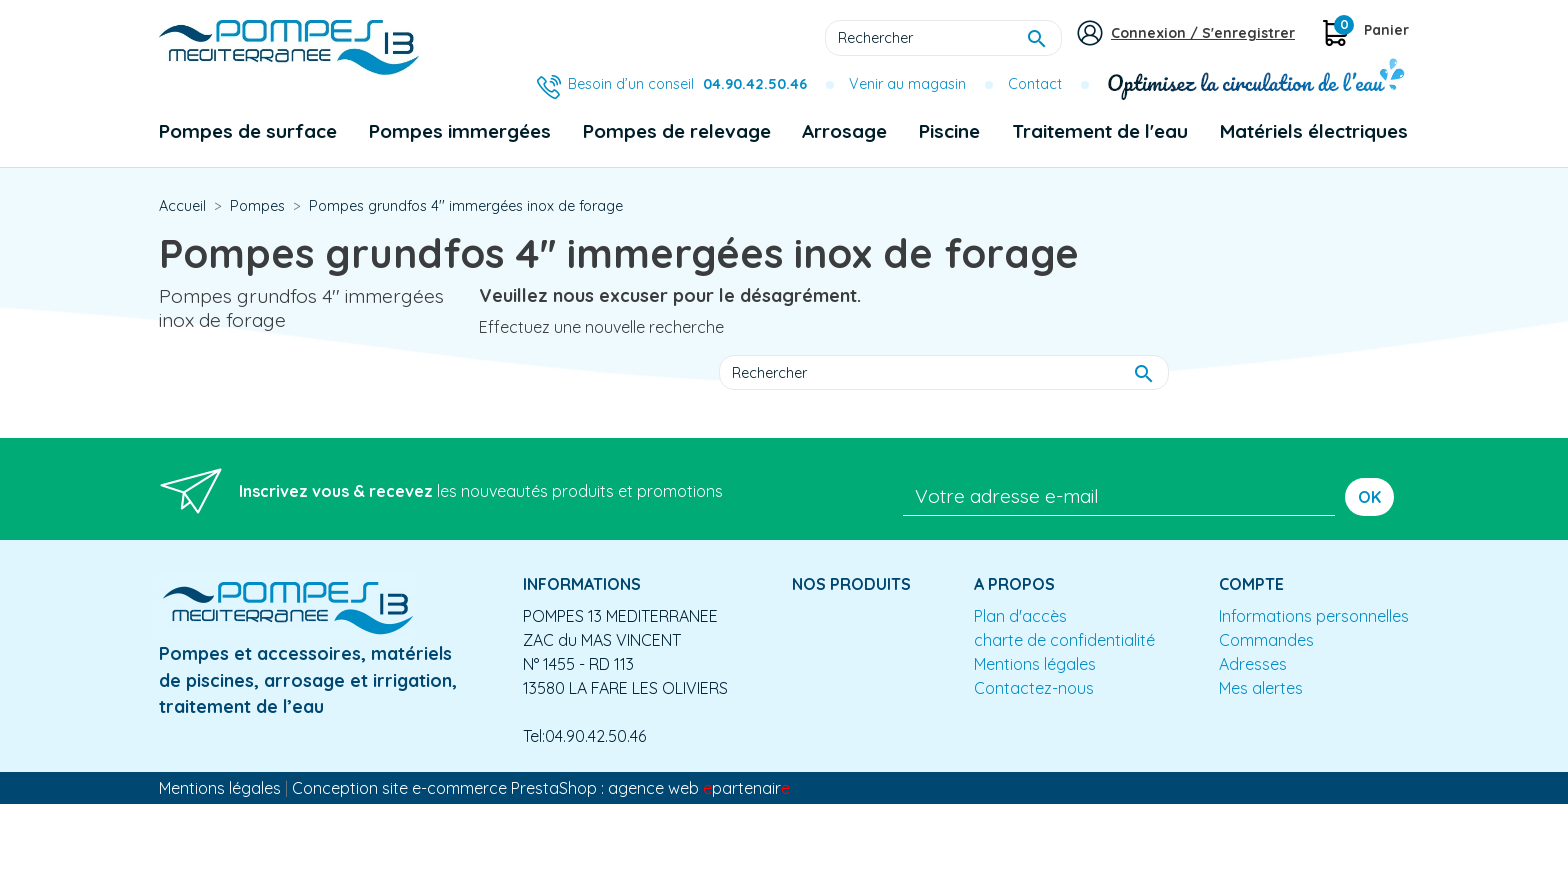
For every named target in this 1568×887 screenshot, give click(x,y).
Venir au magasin (907, 84)
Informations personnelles (1314, 616)
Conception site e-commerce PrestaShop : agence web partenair (541, 788)
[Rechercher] (943, 38)
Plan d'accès (1020, 616)
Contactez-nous (1034, 688)
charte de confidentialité (1064, 640)
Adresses (1253, 664)
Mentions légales (1035, 664)
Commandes (1266, 640)
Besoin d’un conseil (687, 84)
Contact (1035, 84)
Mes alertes (1261, 688)
